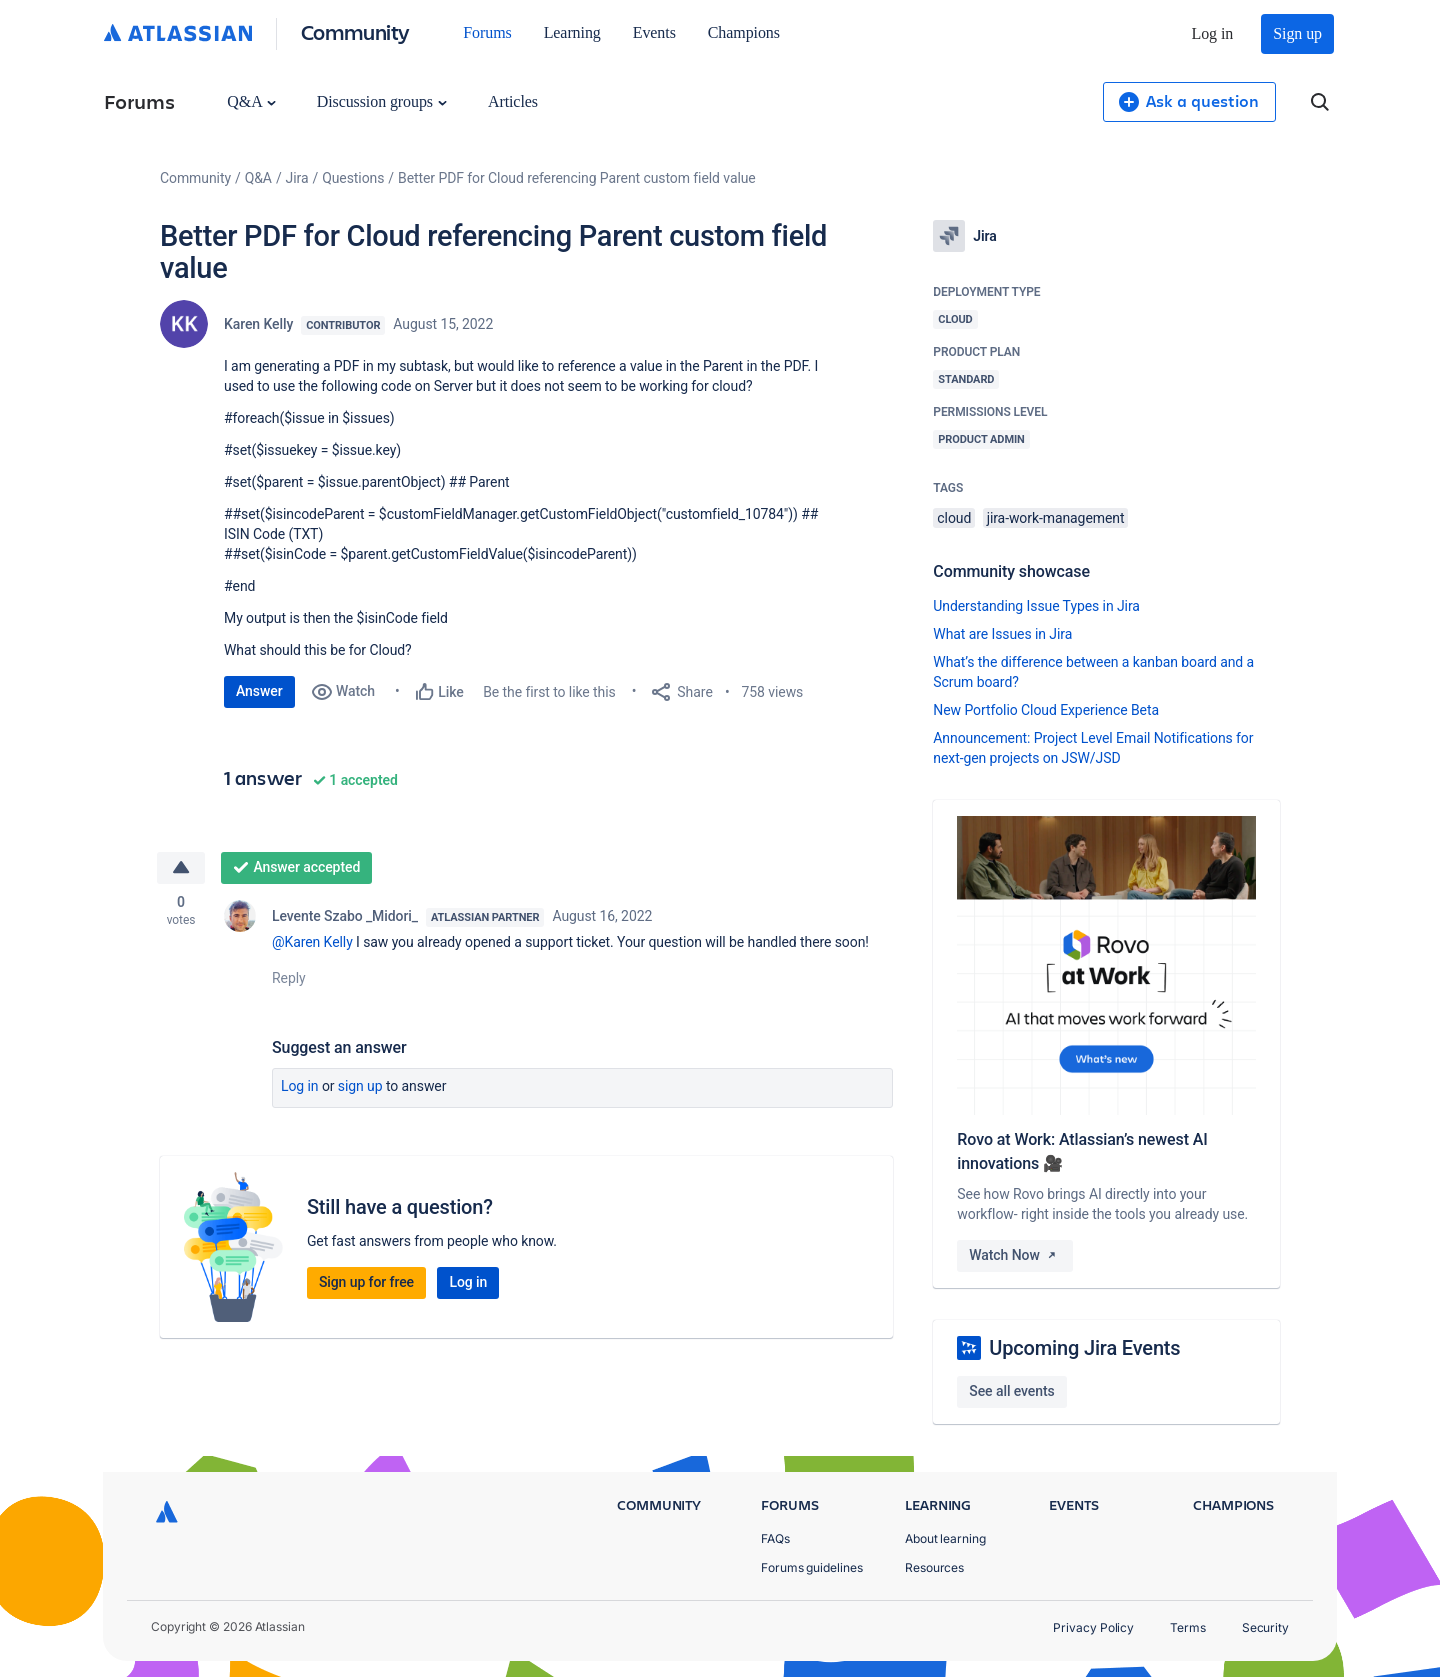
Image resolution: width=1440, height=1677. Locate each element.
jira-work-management (1056, 518)
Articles (513, 101)
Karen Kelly (258, 324)
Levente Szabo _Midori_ (345, 916)
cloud (954, 518)
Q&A (251, 101)
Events (654, 32)
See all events (1011, 1391)
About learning (945, 1538)
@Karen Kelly (312, 942)
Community (355, 31)
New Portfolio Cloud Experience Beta (1046, 710)
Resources (934, 1567)
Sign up (1297, 33)
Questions (353, 178)
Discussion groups (382, 101)
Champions (744, 32)
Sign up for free (366, 1282)
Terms (1188, 1627)
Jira (297, 178)
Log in (1213, 33)
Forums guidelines (812, 1567)
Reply (289, 978)
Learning (572, 32)
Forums (487, 32)
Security (1265, 1627)
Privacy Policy (1093, 1627)
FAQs (775, 1538)
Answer (259, 691)
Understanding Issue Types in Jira (1036, 606)
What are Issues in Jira (1002, 634)
